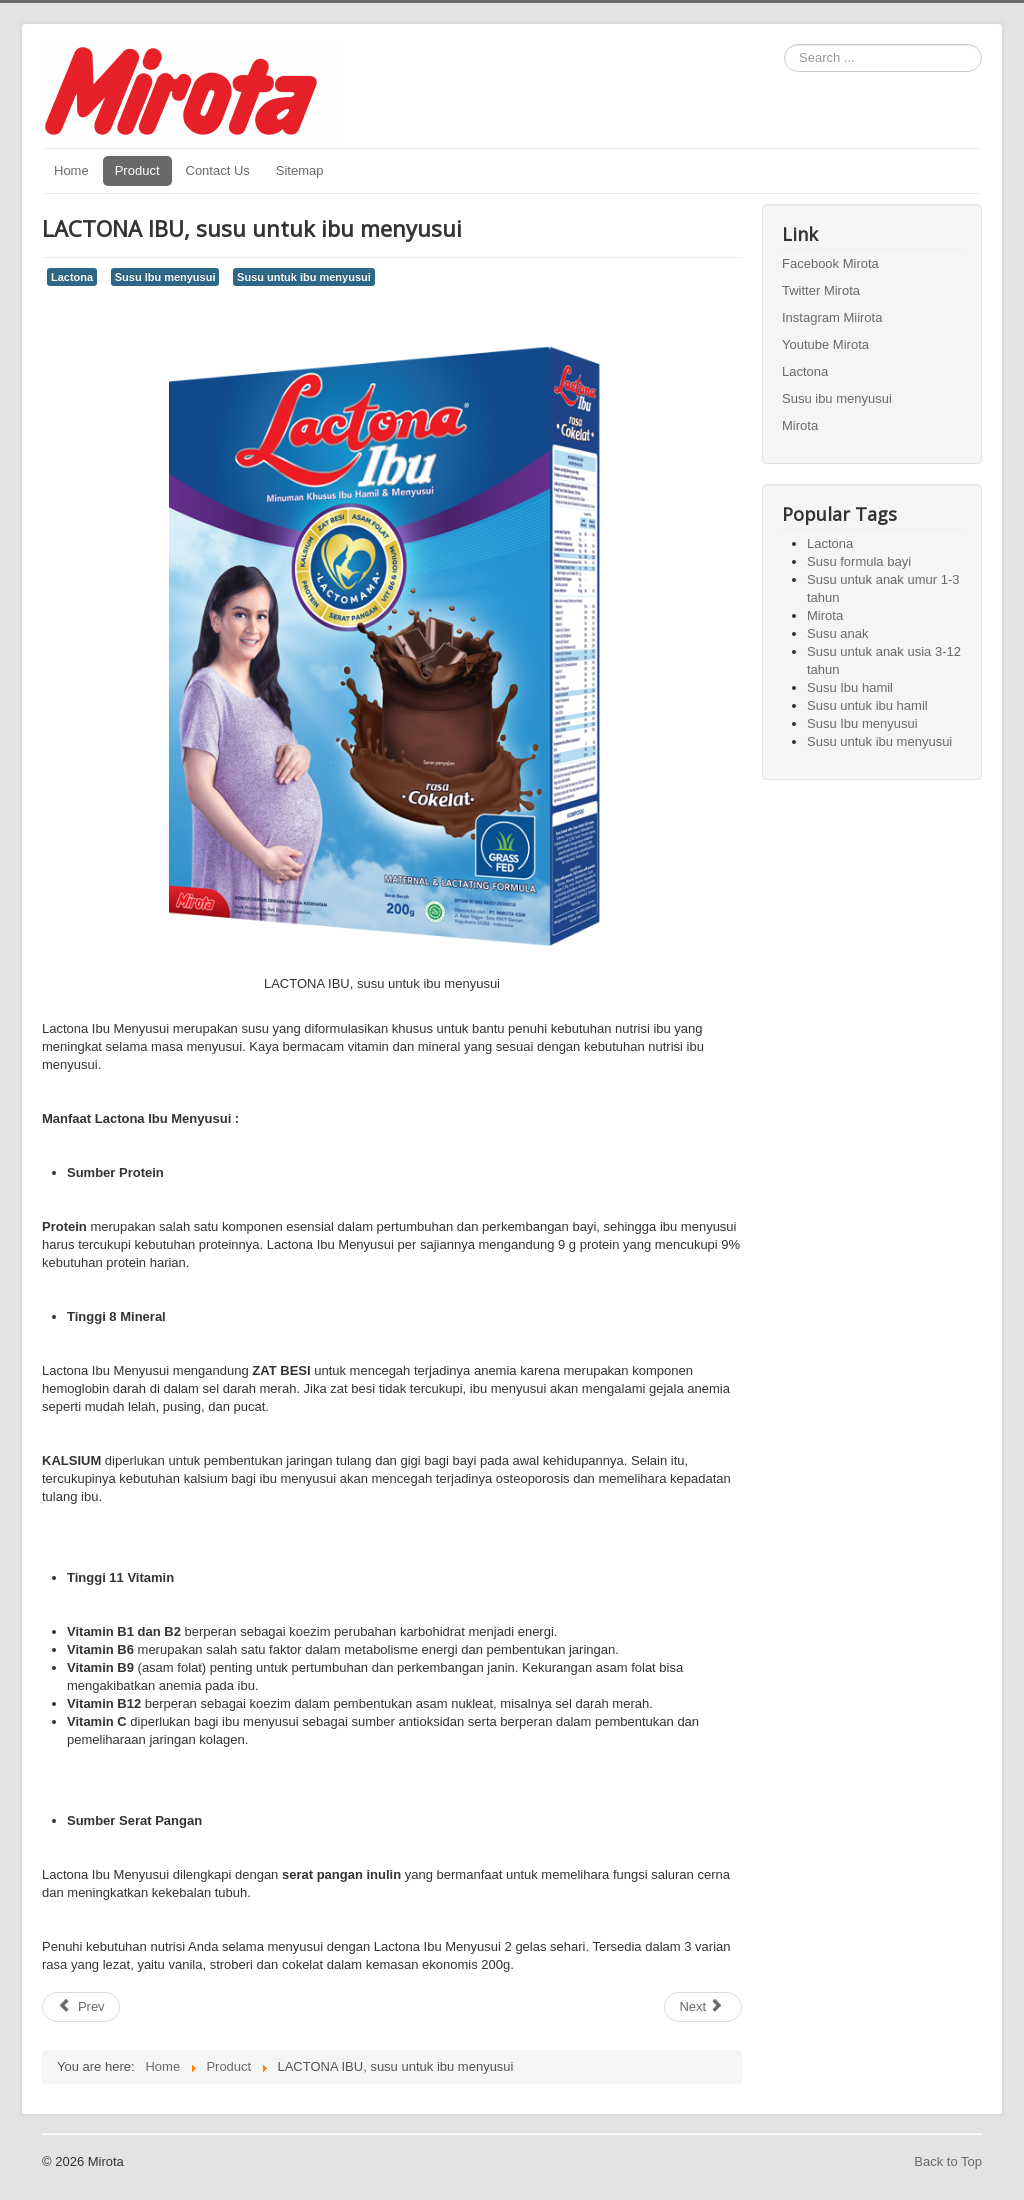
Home (71, 170)
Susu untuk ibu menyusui (304, 277)
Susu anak (837, 633)
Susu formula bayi (859, 561)
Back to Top (948, 2161)
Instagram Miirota (832, 317)
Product (137, 170)
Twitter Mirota (821, 290)
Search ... (784, 44)
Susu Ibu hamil (850, 687)
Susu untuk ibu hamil (867, 705)
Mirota (800, 425)
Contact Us (218, 170)
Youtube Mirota (825, 344)
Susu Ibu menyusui (165, 277)
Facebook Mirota (830, 263)
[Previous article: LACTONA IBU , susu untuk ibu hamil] (81, 2007)
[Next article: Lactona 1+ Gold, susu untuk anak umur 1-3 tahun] (703, 2007)
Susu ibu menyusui (837, 398)
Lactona (72, 277)
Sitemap (300, 170)
